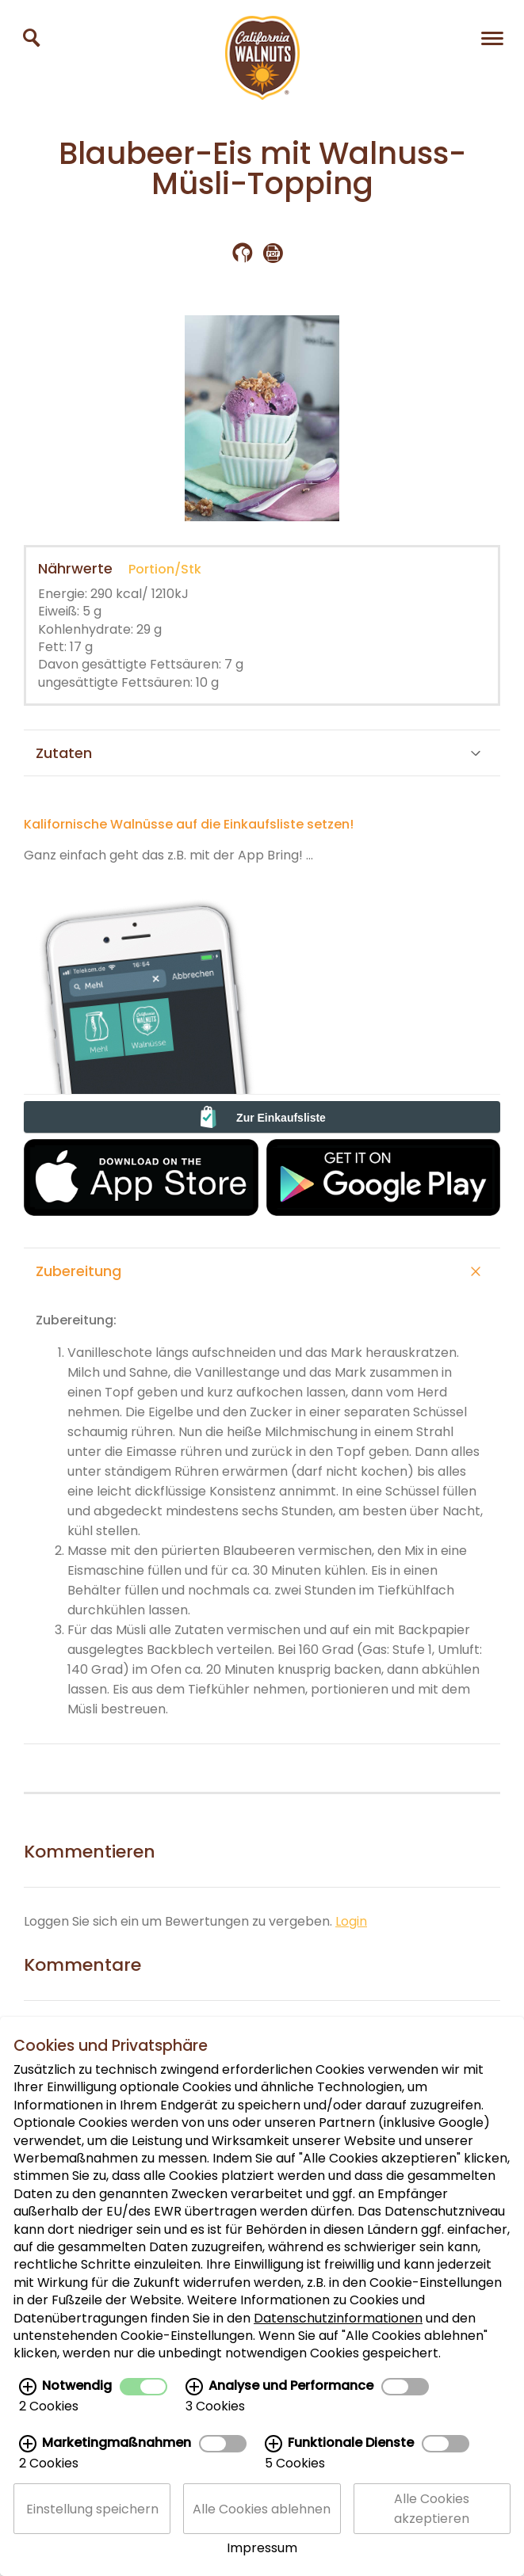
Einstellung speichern (92, 2537)
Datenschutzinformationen (338, 2347)
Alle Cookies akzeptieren (431, 2537)
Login (351, 1921)
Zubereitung (258, 1271)
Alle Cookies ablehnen (262, 2537)
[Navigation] (492, 37)
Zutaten (258, 753)
